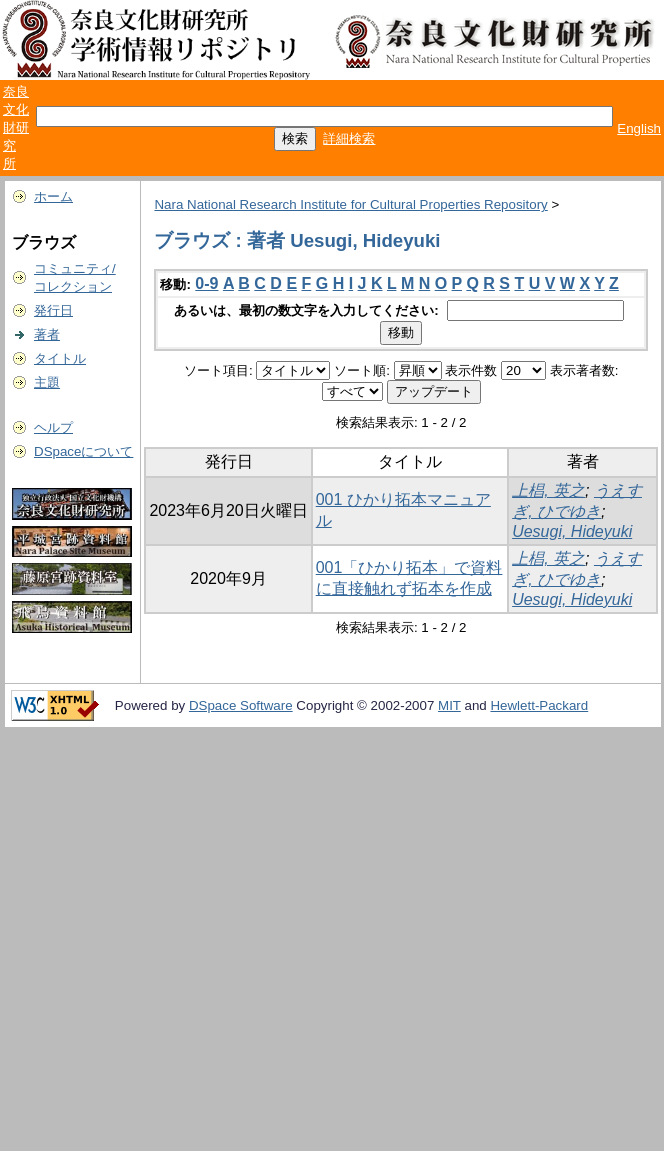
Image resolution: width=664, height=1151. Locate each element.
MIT (449, 705)
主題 (47, 382)
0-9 (206, 283)
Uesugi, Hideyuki (572, 531)
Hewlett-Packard (539, 705)
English (639, 128)
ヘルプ (53, 427)
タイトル (60, 358)
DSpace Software (241, 705)
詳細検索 (349, 138)
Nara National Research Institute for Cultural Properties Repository (350, 204)
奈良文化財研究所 (16, 127)
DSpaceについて (83, 451)
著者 (47, 334)
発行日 (53, 310)
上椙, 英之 (548, 490)
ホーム (53, 196)
